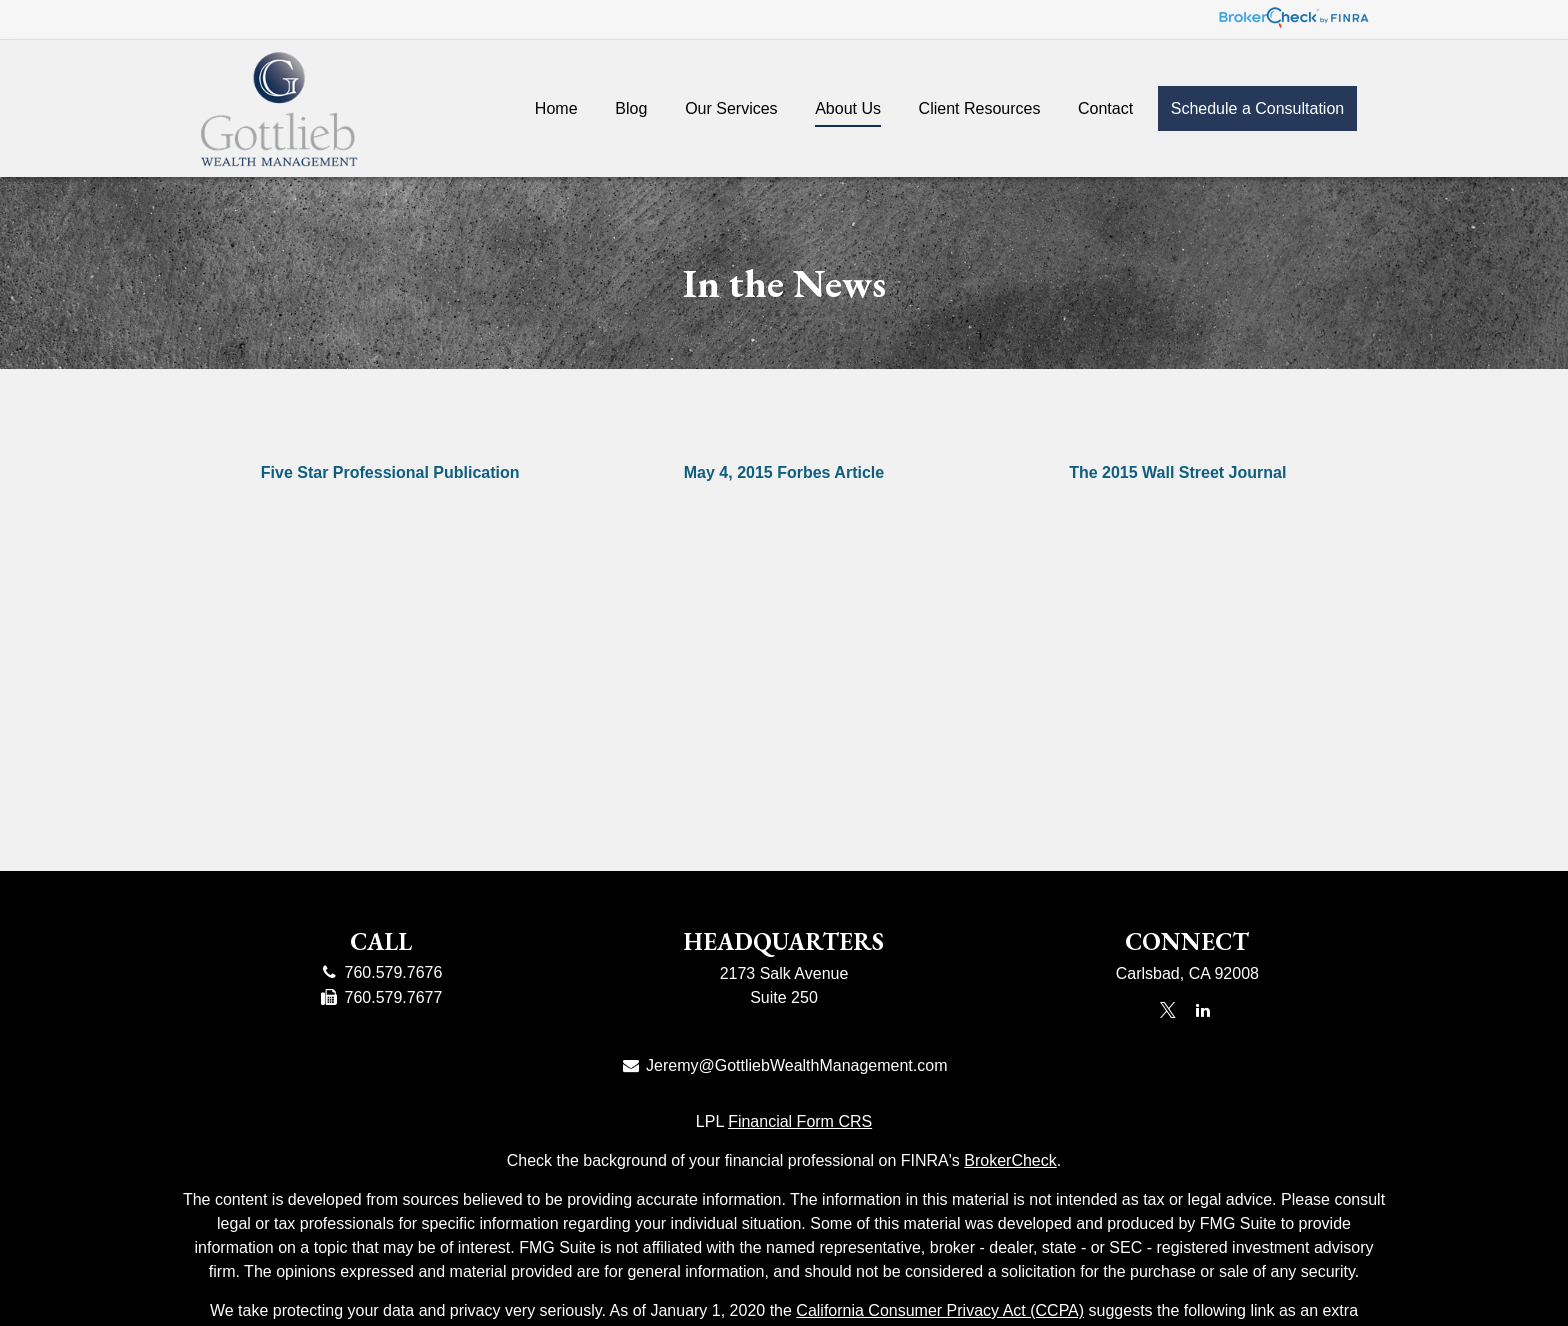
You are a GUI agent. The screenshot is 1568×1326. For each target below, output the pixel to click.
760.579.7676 (380, 972)
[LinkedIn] (1203, 1009)
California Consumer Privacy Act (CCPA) (940, 1310)
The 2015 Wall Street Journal (1177, 472)
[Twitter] (1167, 1009)
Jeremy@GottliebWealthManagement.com (784, 1065)
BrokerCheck (1010, 1160)
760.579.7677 (380, 997)
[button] (556, 108)
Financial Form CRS (800, 1121)
